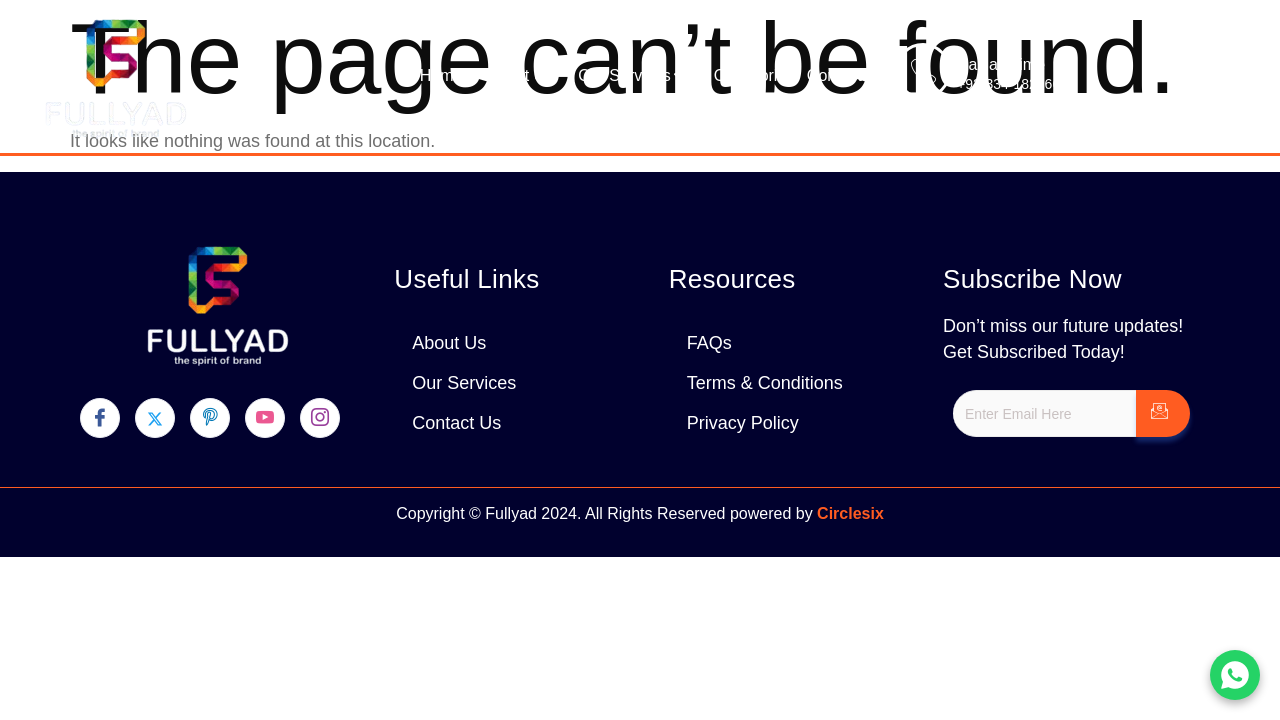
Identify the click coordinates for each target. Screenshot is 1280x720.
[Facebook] (100, 418)
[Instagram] (320, 418)
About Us (520, 75)
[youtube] (265, 418)
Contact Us (846, 75)
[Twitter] (155, 418)
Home (441, 75)
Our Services (633, 76)
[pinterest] (210, 418)
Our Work (748, 75)
